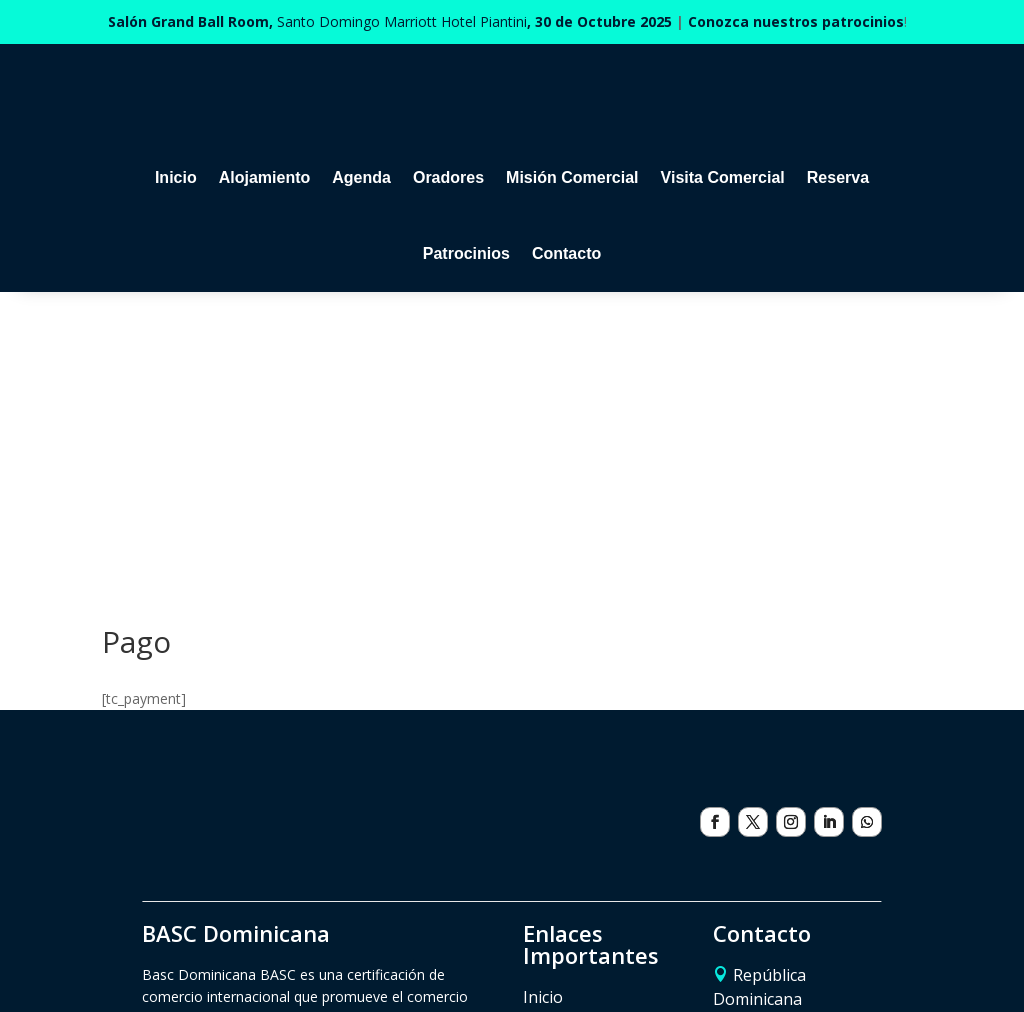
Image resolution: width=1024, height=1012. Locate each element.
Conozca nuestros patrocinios (796, 21)
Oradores (448, 177)
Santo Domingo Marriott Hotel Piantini (390, 21)
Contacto (566, 253)
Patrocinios (466, 253)
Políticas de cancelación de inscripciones (329, 958)
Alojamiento (265, 177)
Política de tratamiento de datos (588, 958)
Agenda (361, 177)
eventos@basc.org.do (793, 864)
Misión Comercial (572, 177)
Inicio (176, 177)
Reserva (838, 177)
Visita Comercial (723, 177)
